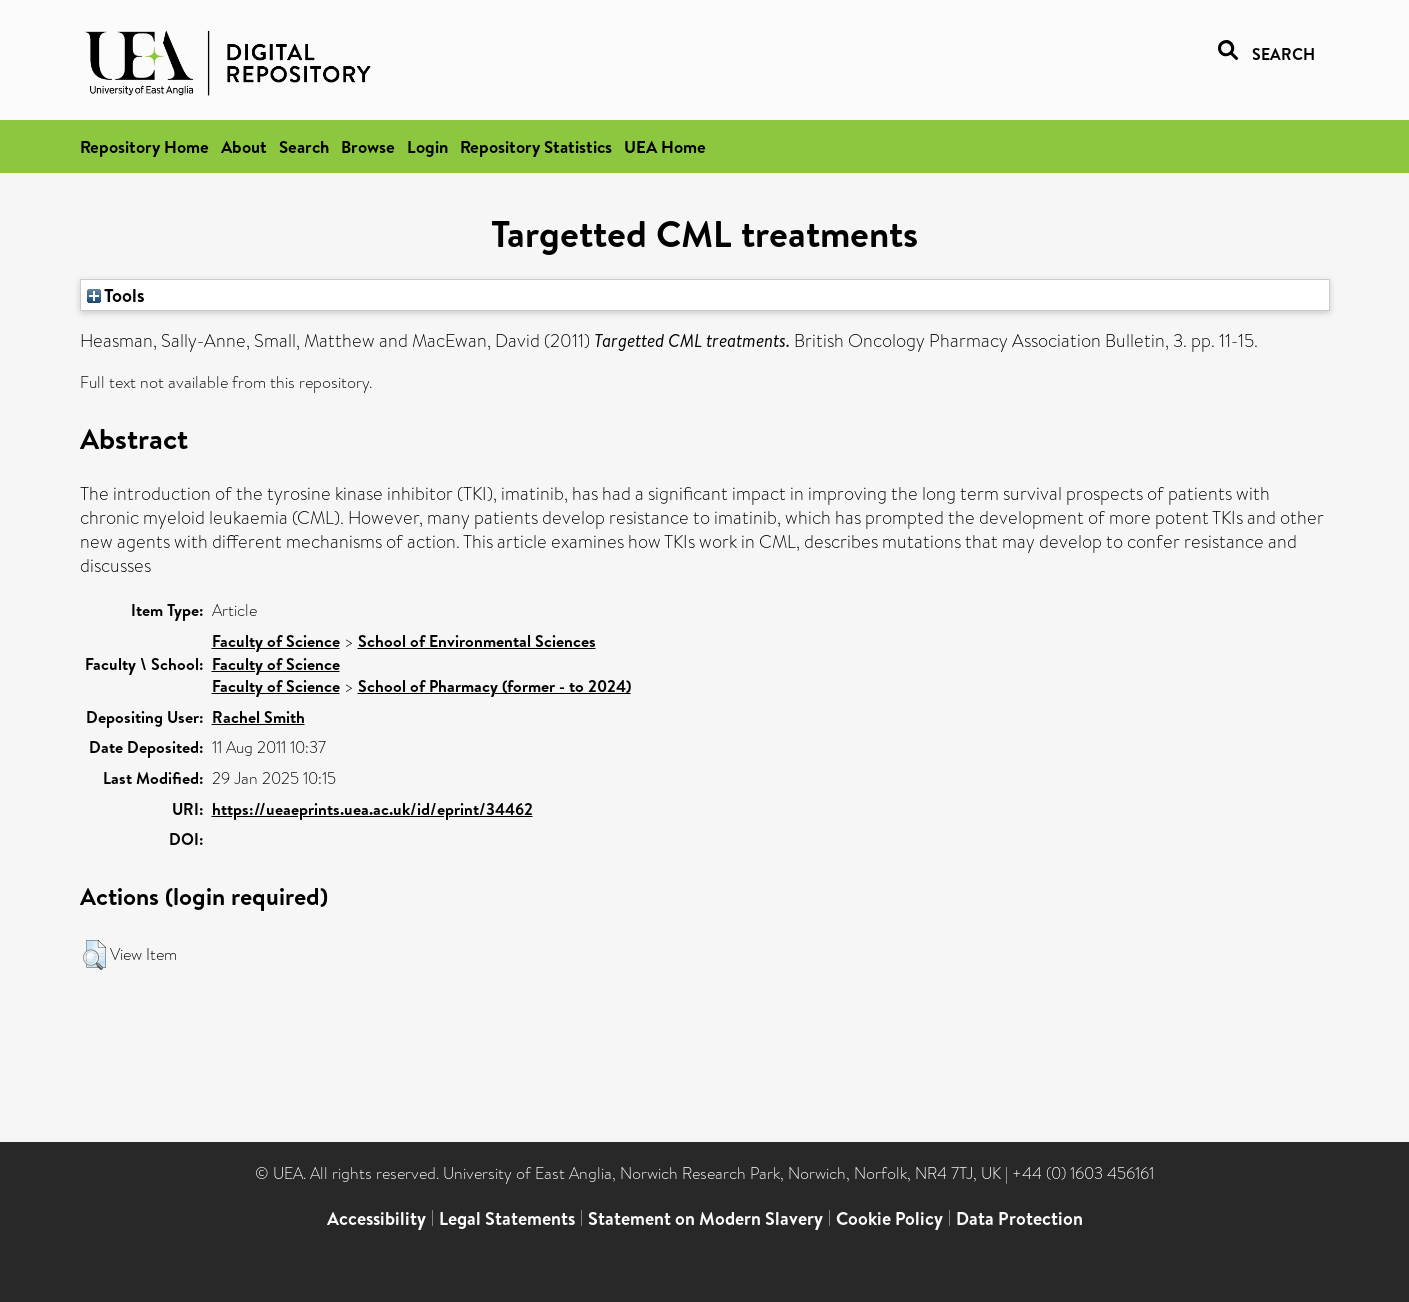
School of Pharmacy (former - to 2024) (494, 686)
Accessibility (376, 1218)
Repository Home (144, 146)
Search (304, 146)
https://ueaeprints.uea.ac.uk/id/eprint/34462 (372, 809)
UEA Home (665, 146)
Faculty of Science (276, 641)
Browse (368, 146)
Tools (116, 295)
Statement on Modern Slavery (705, 1218)
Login (427, 146)
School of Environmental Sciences (477, 641)
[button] (94, 955)
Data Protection (1019, 1218)
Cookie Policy (889, 1218)
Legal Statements (507, 1218)
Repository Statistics (536, 146)
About (244, 146)
